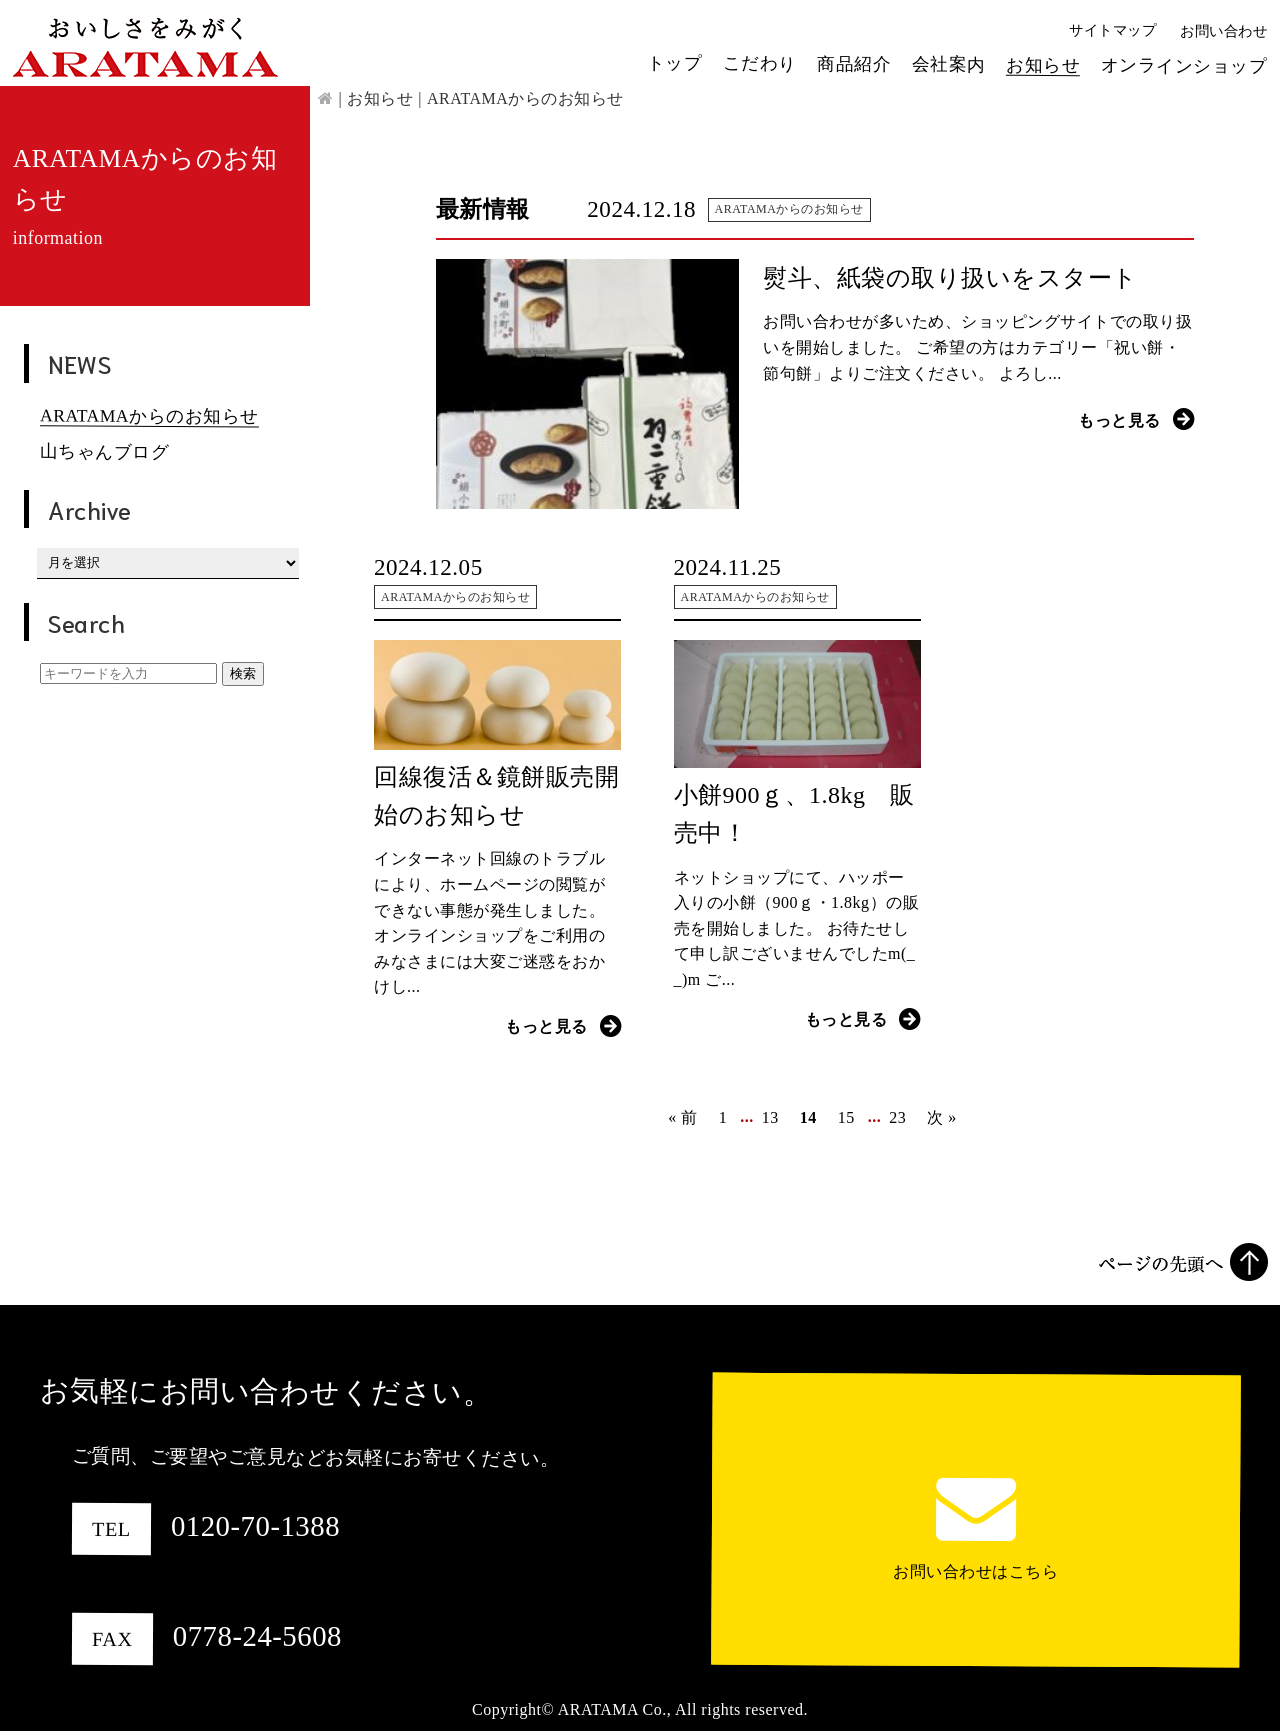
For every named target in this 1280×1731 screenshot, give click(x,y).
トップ (675, 62)
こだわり (760, 63)
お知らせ (1043, 64)
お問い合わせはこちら (975, 1571)
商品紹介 (854, 63)
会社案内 (949, 64)
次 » (942, 1117)
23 (897, 1117)
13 (770, 1117)
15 (846, 1117)
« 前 (683, 1117)
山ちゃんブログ (105, 451)
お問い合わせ (1223, 31)
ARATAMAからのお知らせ (149, 415)
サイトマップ (1112, 30)
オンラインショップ (1184, 65)
